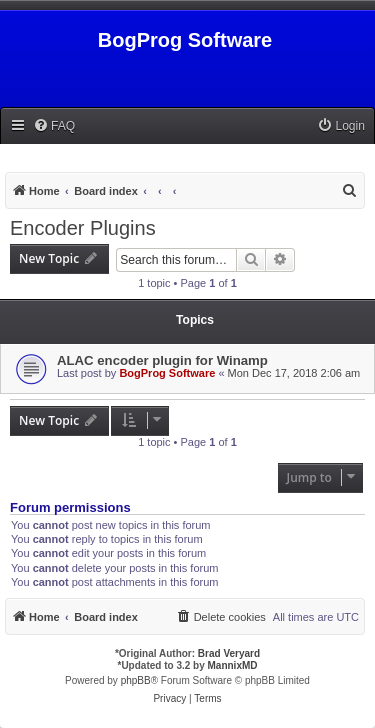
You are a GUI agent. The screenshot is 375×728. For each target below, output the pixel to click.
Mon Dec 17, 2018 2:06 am (294, 373)
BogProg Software (167, 373)
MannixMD (233, 665)
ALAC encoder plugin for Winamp (162, 360)
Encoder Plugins (83, 228)
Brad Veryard (229, 653)
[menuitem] (54, 126)
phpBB (136, 680)
